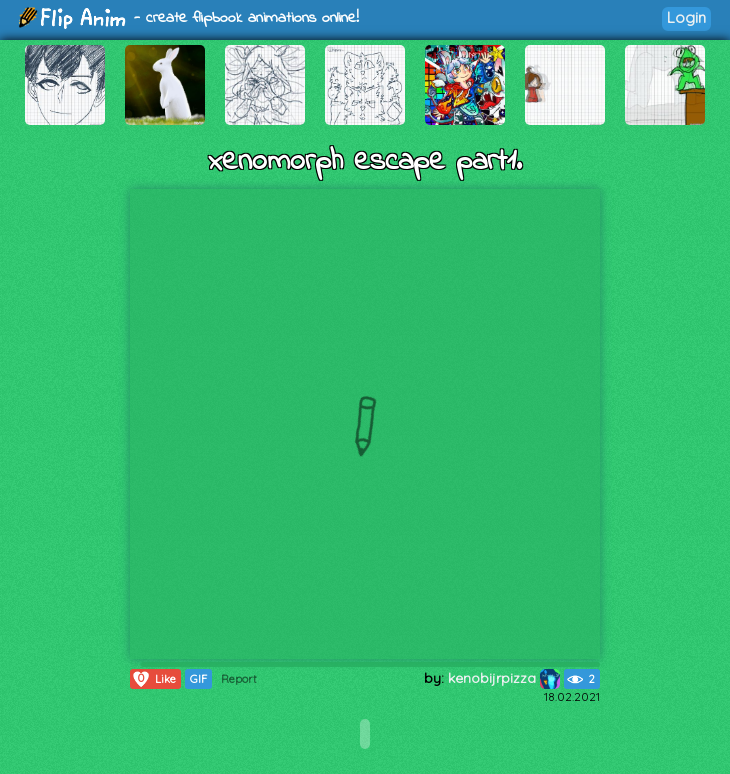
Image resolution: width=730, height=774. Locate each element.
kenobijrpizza (504, 678)
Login (686, 17)
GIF (198, 679)
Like (153, 679)
